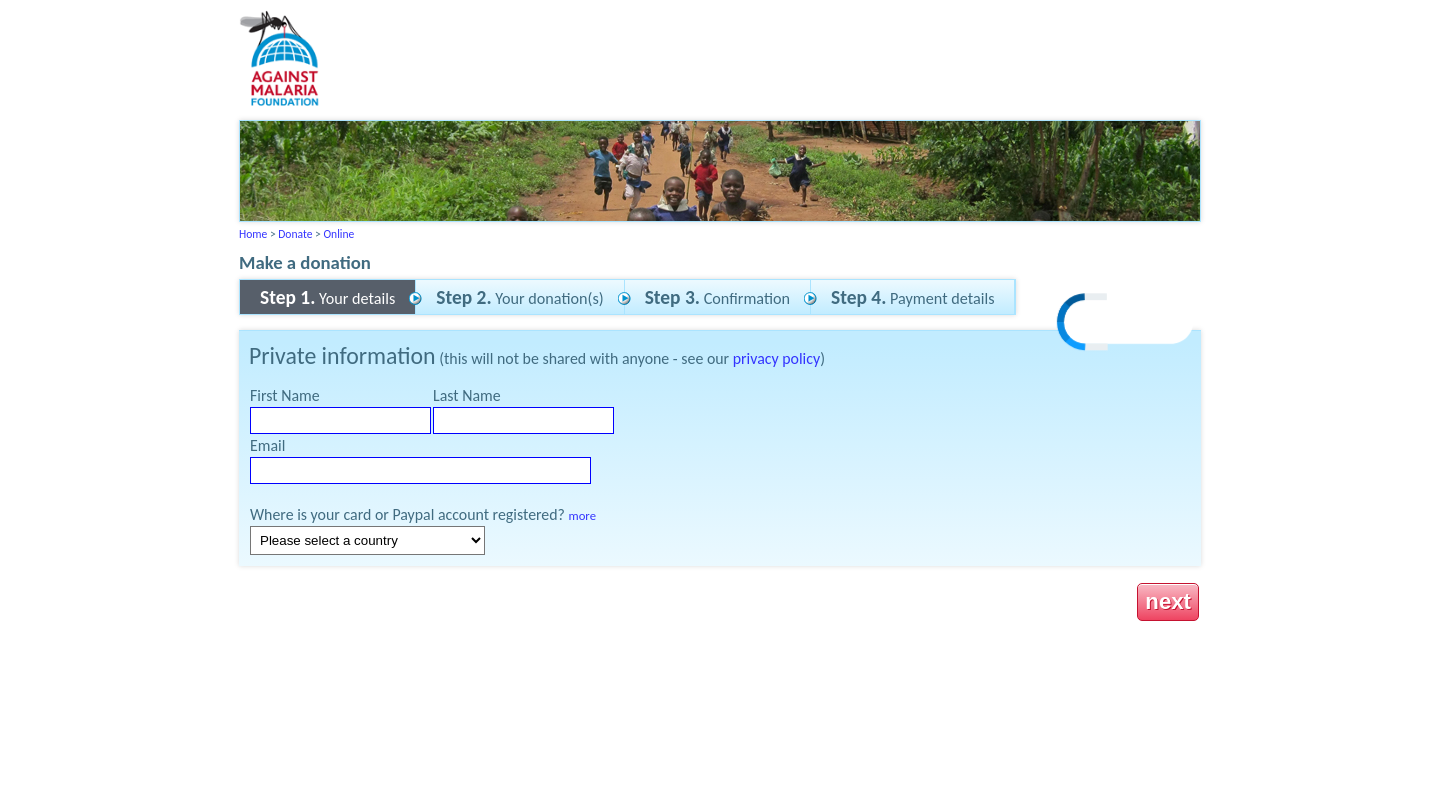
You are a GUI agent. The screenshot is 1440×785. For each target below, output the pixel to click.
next (1168, 601)
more (582, 515)
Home (253, 234)
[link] (1126, 324)
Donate (295, 234)
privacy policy (776, 358)
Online (338, 234)
